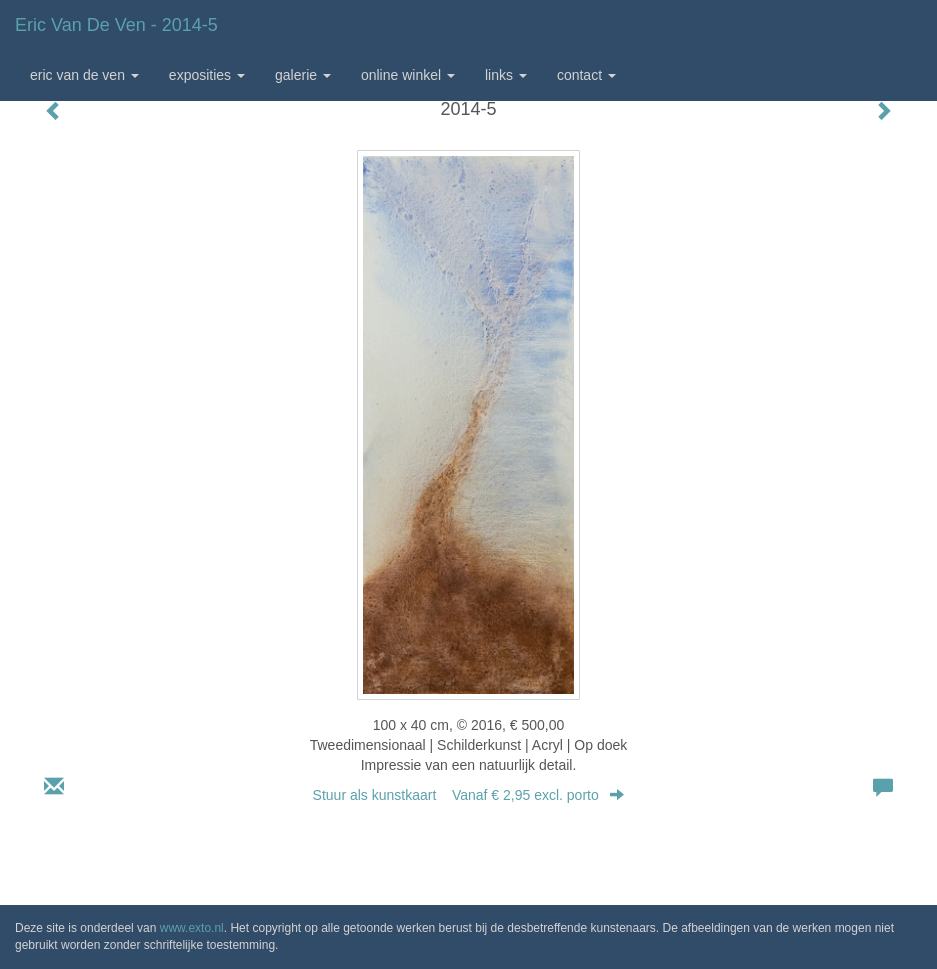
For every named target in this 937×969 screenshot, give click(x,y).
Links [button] (506, 75)
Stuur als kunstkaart (469, 795)
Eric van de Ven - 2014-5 (116, 25)
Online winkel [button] (408, 75)
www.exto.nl (192, 928)
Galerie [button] (303, 75)
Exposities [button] (207, 75)
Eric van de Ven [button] (84, 75)
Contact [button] (586, 75)
